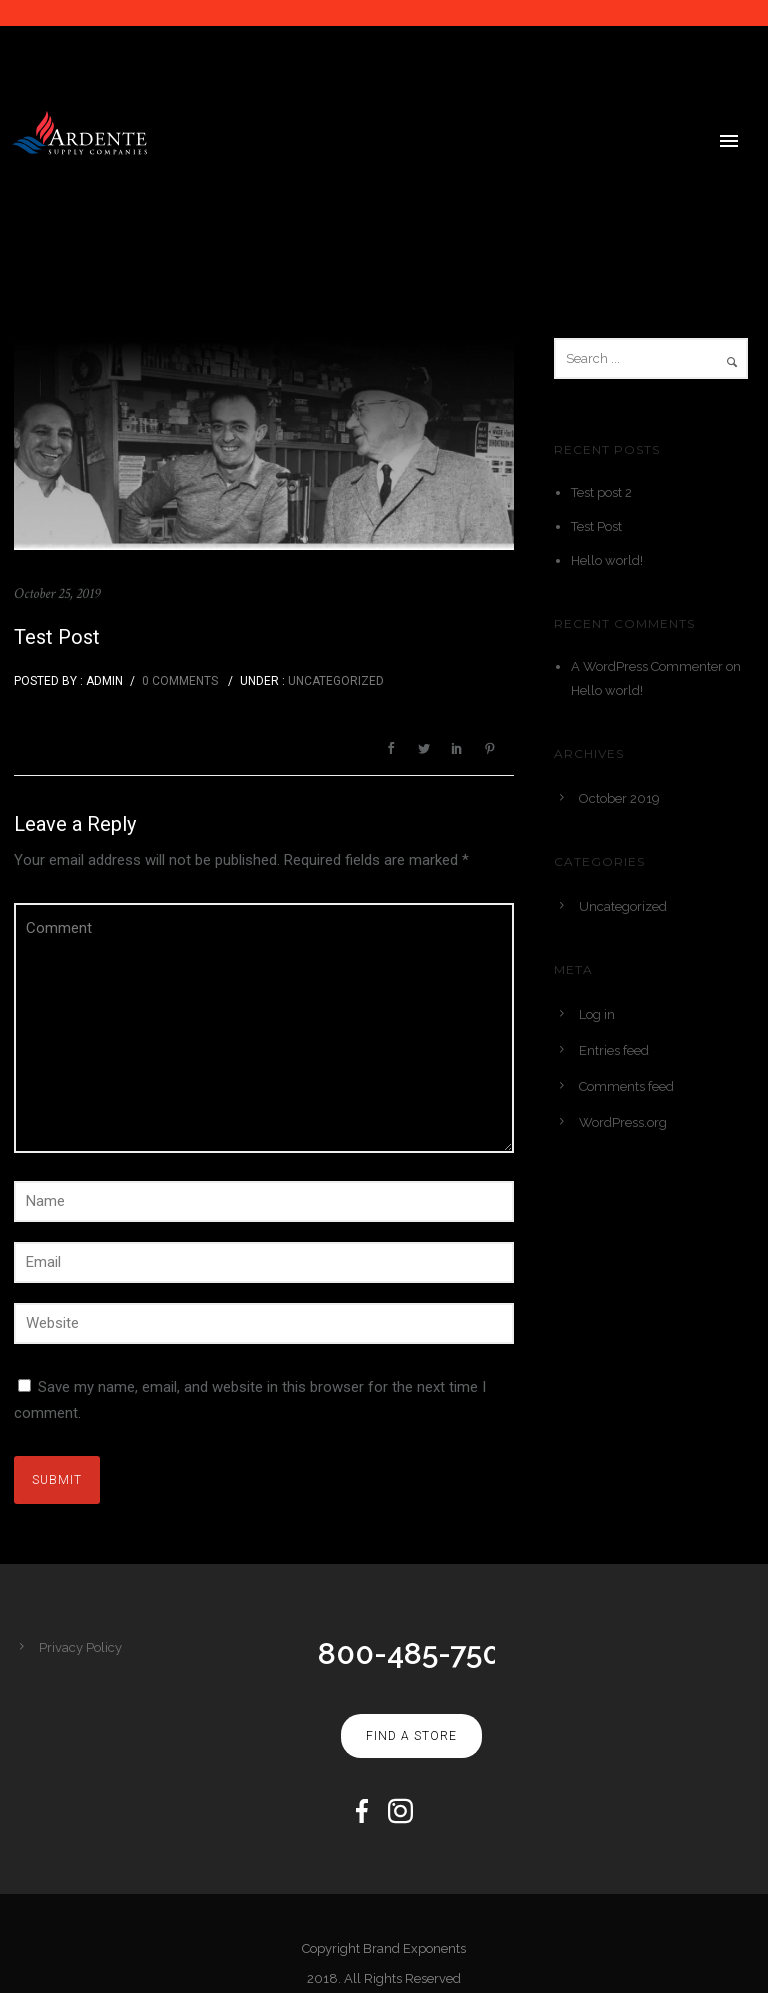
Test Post (57, 632)
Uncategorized (334, 676)
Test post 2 (601, 487)
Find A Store (411, 1731)
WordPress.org (623, 1117)
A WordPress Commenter (647, 661)
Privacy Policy (80, 1642)
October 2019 (619, 793)
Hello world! (607, 555)
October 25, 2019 (57, 588)
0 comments (180, 676)
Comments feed (626, 1081)
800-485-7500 (419, 1648)
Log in (597, 1009)
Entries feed (614, 1045)
